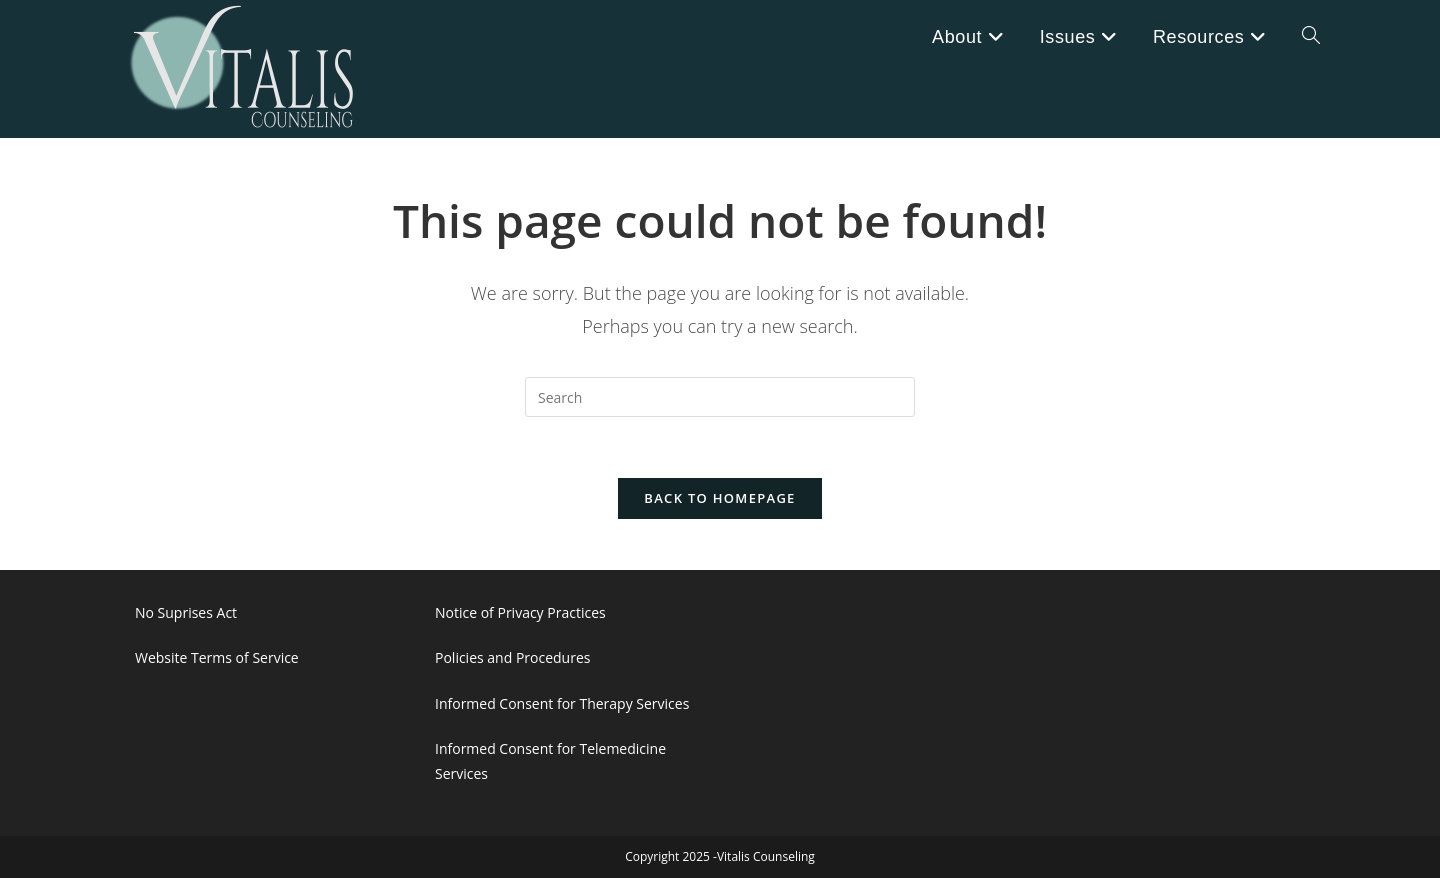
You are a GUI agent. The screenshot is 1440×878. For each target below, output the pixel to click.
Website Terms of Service (217, 657)
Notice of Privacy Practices (520, 612)
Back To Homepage (719, 498)
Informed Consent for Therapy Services (562, 703)
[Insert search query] (720, 397)
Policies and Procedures (512, 657)
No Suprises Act (186, 612)
